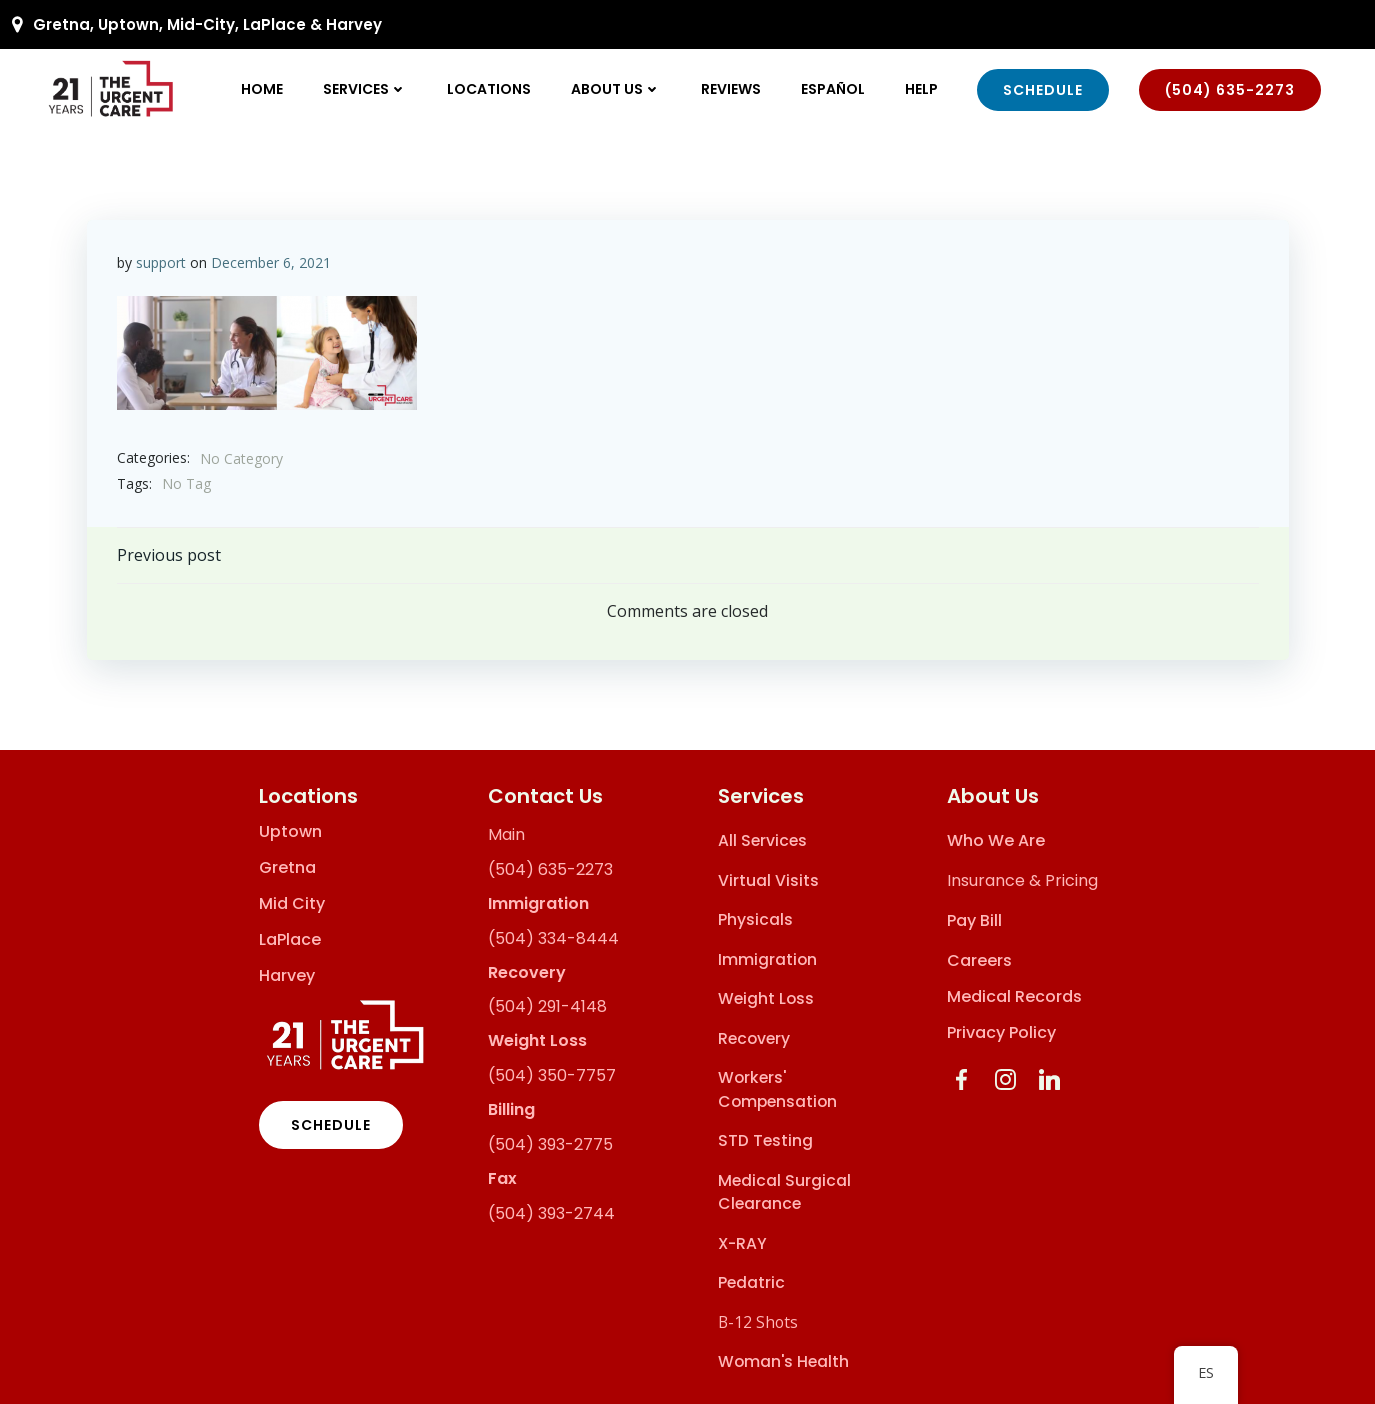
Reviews (731, 89)
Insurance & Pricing (1022, 880)
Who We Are (996, 840)
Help (921, 89)
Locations (489, 89)
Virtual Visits (768, 880)
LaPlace (290, 940)
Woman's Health (783, 1361)
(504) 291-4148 (547, 1006)
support (161, 262)
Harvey (287, 976)
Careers (979, 960)
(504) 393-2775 (550, 1144)
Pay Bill (974, 920)
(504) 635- (532, 869)
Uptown (290, 832)
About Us (616, 89)
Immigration (767, 959)
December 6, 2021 (271, 262)
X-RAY (742, 1243)
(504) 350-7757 (552, 1075)
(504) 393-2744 (551, 1213)
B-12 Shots (758, 1322)
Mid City (292, 904)
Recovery (754, 1038)
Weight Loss (766, 998)
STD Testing (765, 1140)
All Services (762, 840)
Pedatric (751, 1282)
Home (262, 89)
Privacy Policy (1001, 1032)
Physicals (755, 919)
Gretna (287, 868)
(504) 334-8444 (553, 938)
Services (365, 89)
